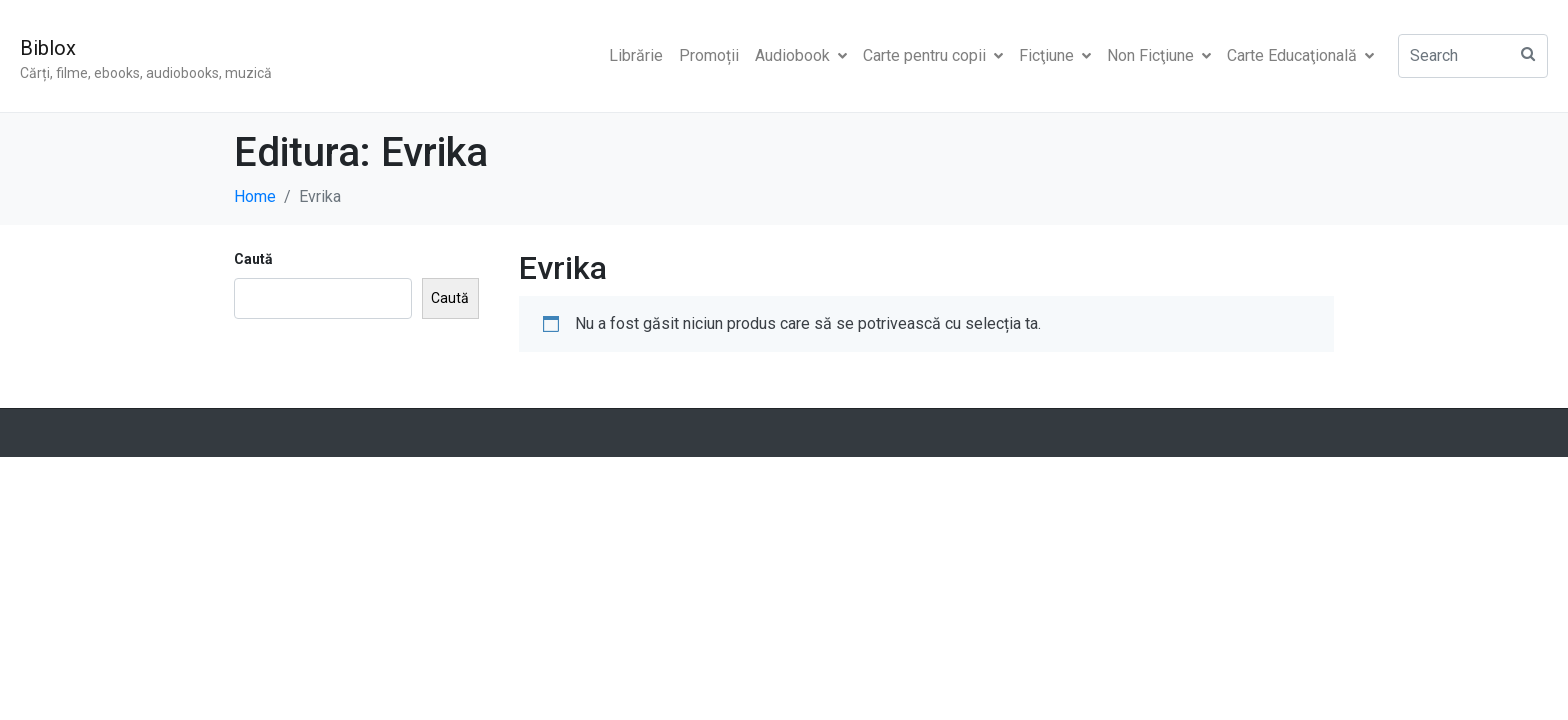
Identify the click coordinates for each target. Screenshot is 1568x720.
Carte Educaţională (1300, 55)
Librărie (636, 55)
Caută (253, 259)
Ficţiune (1055, 55)
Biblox (48, 48)
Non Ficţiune (1159, 55)
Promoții (709, 55)
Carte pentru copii (933, 55)
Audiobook (801, 55)
